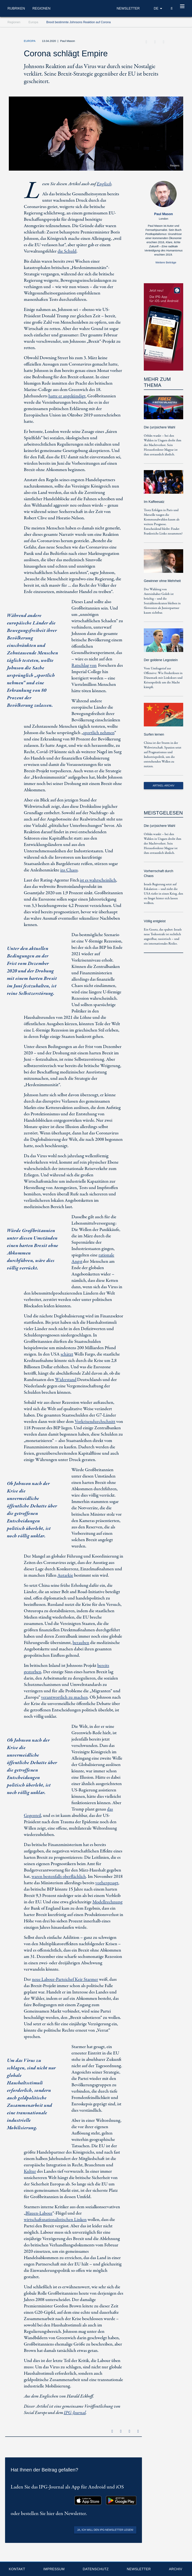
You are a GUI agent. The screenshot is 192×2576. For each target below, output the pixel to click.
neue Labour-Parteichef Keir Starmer (65, 1979)
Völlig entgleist (155, 921)
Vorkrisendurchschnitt (95, 1421)
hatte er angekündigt (67, 396)
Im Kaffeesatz (154, 502)
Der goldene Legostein (161, 660)
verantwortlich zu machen (64, 1697)
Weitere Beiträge (165, 262)
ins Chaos (69, 870)
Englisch (103, 184)
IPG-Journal (75, 2413)
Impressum (54, 2569)
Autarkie (65, 1575)
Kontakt (17, 2569)
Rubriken (16, 8)
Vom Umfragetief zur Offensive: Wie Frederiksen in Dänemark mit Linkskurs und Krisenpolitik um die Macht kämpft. (163, 678)
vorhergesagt (106, 1883)
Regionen (41, 8)
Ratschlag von (84, 665)
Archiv (175, 2569)
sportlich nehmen (98, 733)
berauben (81, 1643)
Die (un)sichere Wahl (159, 427)
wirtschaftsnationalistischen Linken (55, 2219)
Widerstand (65, 1379)
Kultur (30, 2171)
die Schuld (67, 251)
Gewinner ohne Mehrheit (162, 581)
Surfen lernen (154, 734)
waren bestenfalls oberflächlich (59, 1876)
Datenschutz (96, 2569)
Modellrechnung (107, 1902)
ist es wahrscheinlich (98, 880)
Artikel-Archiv (163, 785)
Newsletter (139, 2569)
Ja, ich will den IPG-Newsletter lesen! (105, 2529)
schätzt (67, 1354)
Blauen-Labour (39, 2213)
